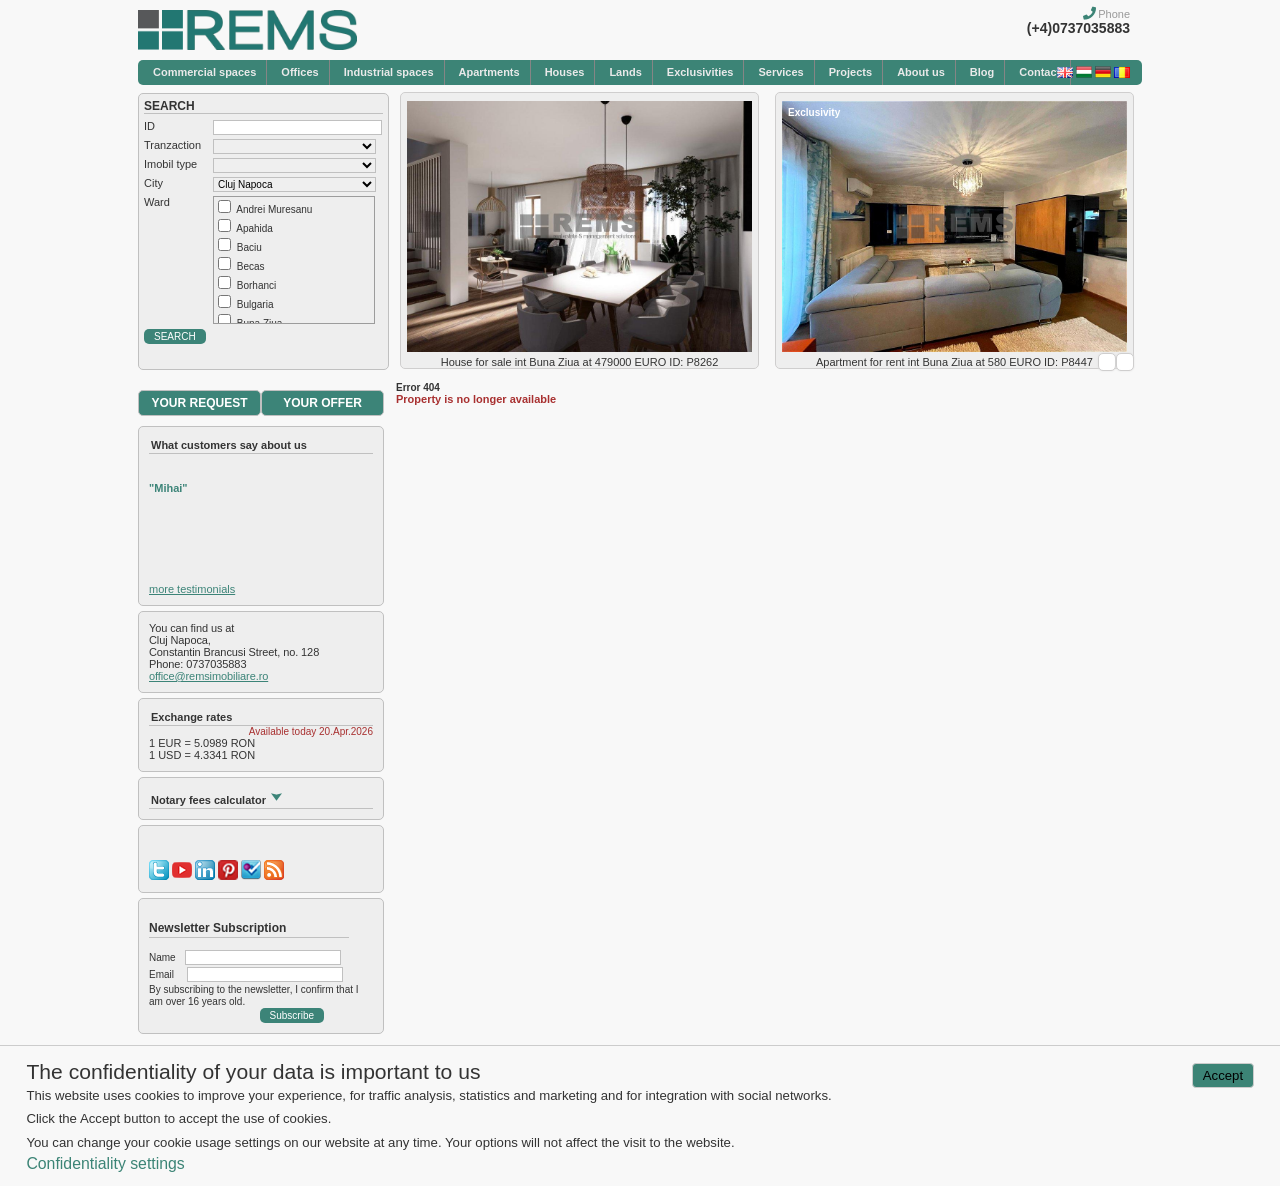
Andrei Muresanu (274, 209)
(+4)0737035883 (1078, 28)
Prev (1107, 362)
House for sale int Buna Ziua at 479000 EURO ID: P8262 (580, 362)
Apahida (254, 228)
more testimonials (192, 589)
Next (1125, 362)
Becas (251, 266)
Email (161, 974)
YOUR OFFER (322, 403)
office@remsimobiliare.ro (208, 676)
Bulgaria (255, 304)
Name (162, 957)
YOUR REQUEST (199, 403)
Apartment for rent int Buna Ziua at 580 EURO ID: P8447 (954, 362)
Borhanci (256, 285)
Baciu (249, 247)
